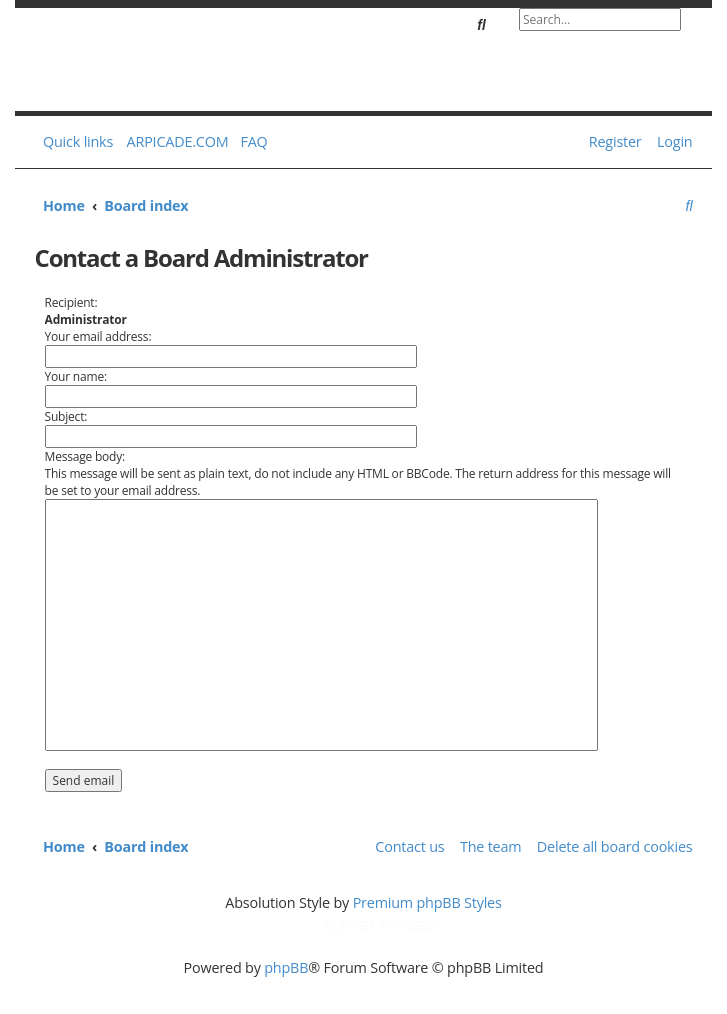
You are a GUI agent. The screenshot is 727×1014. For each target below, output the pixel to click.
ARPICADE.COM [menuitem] (178, 141)
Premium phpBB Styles (427, 902)
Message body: (85, 456)
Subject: (66, 416)
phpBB (286, 967)
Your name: (76, 376)
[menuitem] (250, 142)
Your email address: (98, 336)
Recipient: (71, 302)
